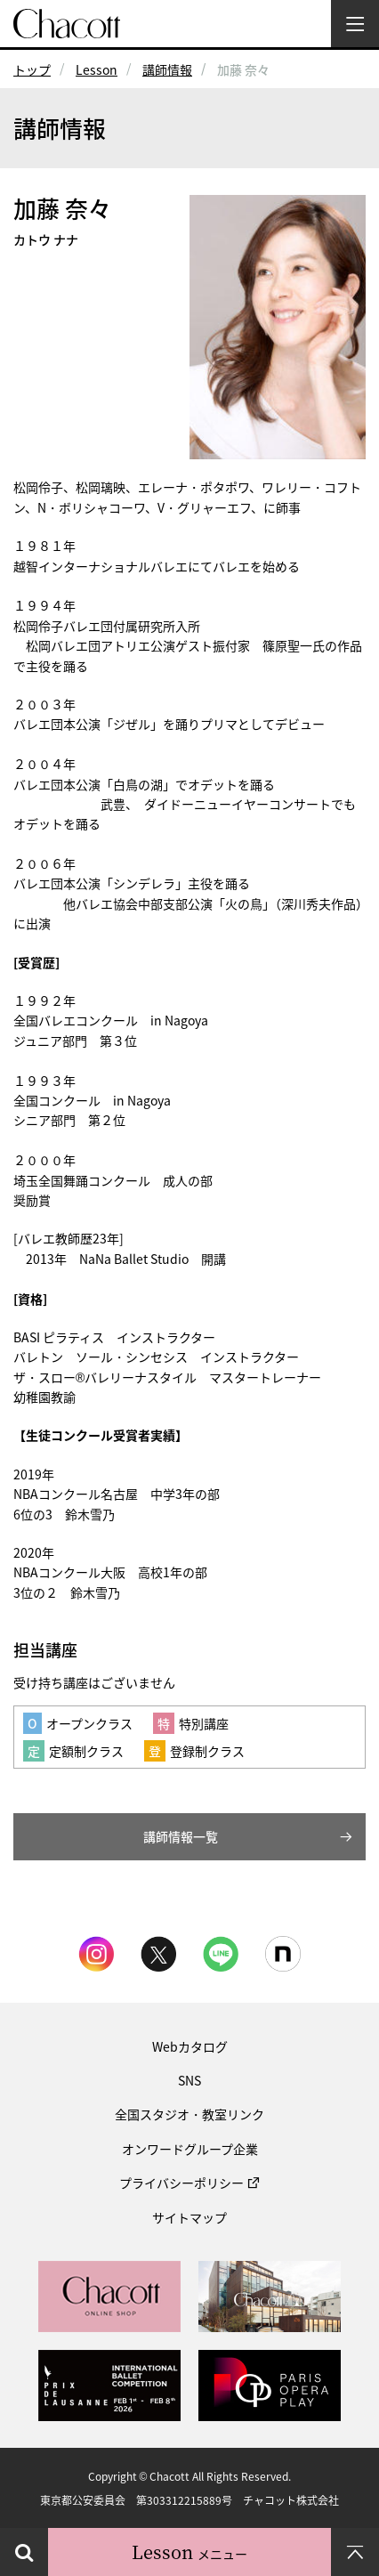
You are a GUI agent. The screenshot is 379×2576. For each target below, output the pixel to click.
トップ (32, 69)
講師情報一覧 (180, 1836)
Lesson (96, 69)
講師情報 (167, 69)
